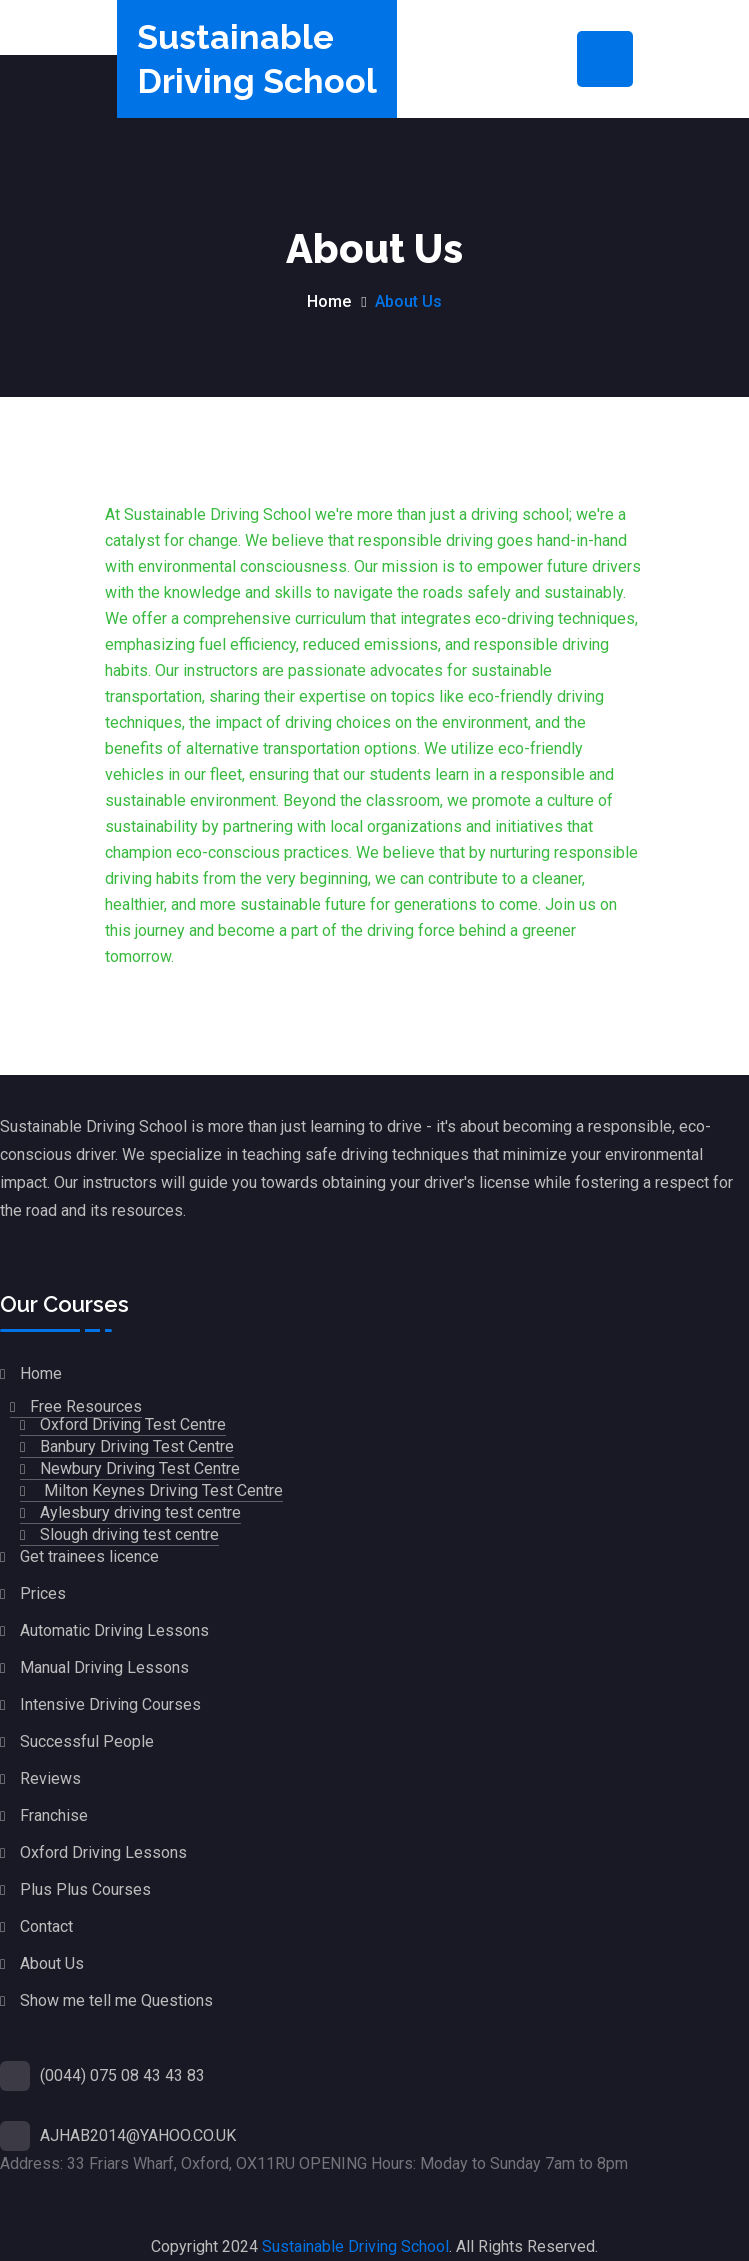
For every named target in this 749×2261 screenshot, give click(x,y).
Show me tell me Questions (116, 2000)
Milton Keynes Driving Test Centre (161, 1490)
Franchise (54, 1815)
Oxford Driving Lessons (103, 1852)
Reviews (50, 1778)
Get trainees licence (89, 1556)
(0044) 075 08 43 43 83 (122, 2075)
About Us (52, 1963)
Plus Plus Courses (85, 1889)
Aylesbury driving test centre (140, 1512)
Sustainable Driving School (355, 2246)
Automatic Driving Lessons (114, 1630)
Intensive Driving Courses (110, 1704)
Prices (43, 1593)
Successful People (87, 1741)
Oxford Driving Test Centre (133, 1424)
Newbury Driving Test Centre (140, 1468)
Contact (46, 1926)
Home (329, 301)
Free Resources (86, 1406)
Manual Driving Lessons (104, 1667)
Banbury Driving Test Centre (137, 1446)
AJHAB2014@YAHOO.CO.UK (138, 2135)
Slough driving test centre (129, 1534)
